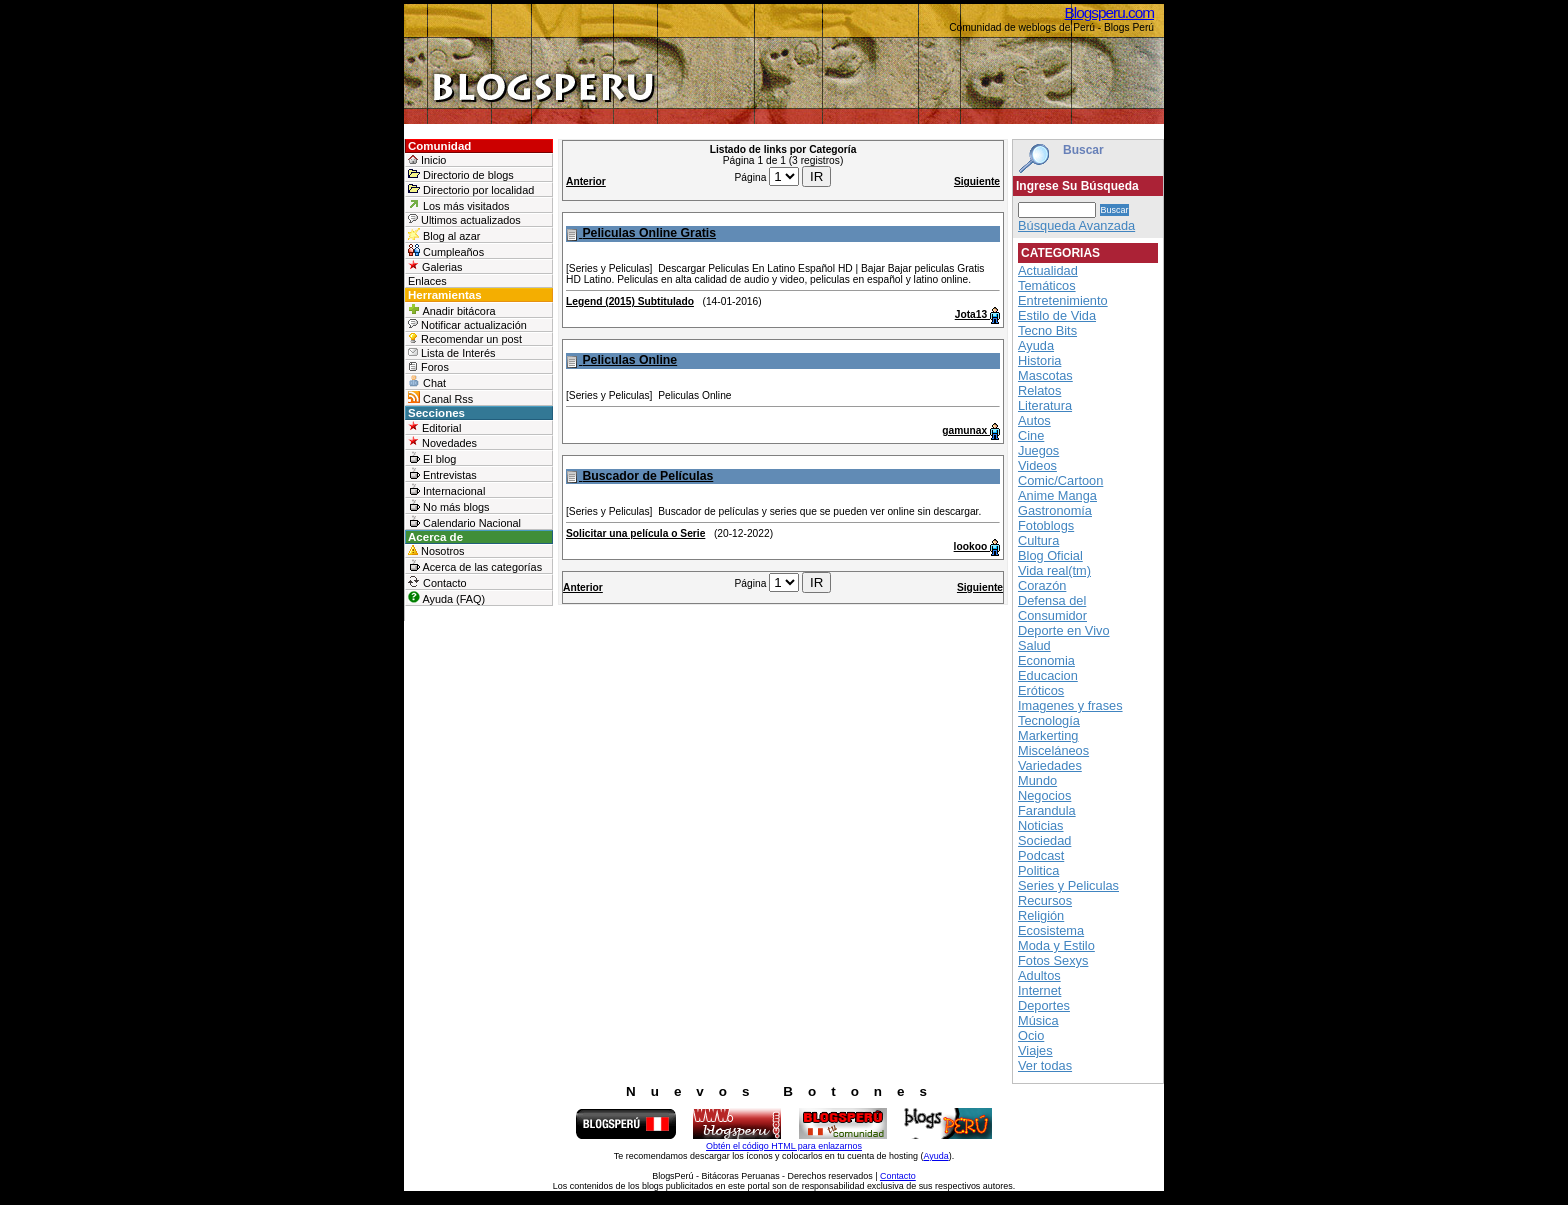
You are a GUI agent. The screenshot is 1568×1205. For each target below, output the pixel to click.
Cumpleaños (446, 251)
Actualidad (1048, 270)
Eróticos (1041, 690)
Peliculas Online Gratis (649, 233)
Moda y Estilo (1056, 945)
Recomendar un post (465, 339)
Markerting (1048, 735)
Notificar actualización (467, 325)
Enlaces (427, 281)
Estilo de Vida (1057, 315)
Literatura (1045, 405)
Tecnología (1049, 720)
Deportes (1044, 1005)
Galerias (435, 266)
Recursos (1045, 900)
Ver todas (1045, 1065)
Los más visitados (458, 205)
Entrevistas (442, 474)
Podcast (1041, 855)
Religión (1041, 915)
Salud (1034, 645)
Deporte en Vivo (1064, 630)
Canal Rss (440, 398)
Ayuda (1036, 345)
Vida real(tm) (1054, 570)
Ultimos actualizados (464, 220)
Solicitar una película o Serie (635, 533)
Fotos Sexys (1053, 960)
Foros (428, 367)
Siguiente (977, 181)
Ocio (1031, 1035)
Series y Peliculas (1068, 885)
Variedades (1050, 765)
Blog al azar (444, 235)
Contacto (437, 582)
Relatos (1039, 390)
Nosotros (436, 551)
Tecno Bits (1047, 330)
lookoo (972, 546)
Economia (1046, 660)
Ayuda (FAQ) (446, 598)
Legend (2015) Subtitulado (630, 301)
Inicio (427, 160)
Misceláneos (1053, 750)
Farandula (1047, 810)
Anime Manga (1057, 495)
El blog (432, 458)
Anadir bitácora (452, 310)
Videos (1037, 465)
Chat (427, 382)
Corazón (1042, 585)
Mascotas (1045, 375)
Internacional (446, 490)
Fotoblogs (1046, 525)
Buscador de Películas (647, 476)
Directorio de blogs (461, 174)
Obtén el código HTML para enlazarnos (784, 1146)
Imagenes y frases (1070, 705)
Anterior (586, 181)
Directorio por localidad (471, 189)
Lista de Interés (451, 353)
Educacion (1048, 675)
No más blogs (449, 506)
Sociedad (1044, 840)
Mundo (1037, 780)
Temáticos (1047, 285)
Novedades (442, 442)
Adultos (1039, 975)
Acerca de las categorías (475, 566)
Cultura (1038, 540)
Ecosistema (1051, 930)
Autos (1034, 420)
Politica (1038, 870)
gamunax (966, 430)
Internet (1039, 990)
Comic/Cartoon (1060, 480)
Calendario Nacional (464, 522)
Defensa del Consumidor (1052, 608)
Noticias (1041, 825)
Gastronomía (1055, 510)
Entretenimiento (1063, 300)
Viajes (1035, 1050)
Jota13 (972, 314)
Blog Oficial (1050, 555)
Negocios (1044, 795)
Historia (1039, 360)
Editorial (434, 427)
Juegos (1038, 450)
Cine (1031, 435)
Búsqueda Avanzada (1076, 225)
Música (1038, 1020)
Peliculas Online (629, 360)
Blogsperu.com (1109, 12)
